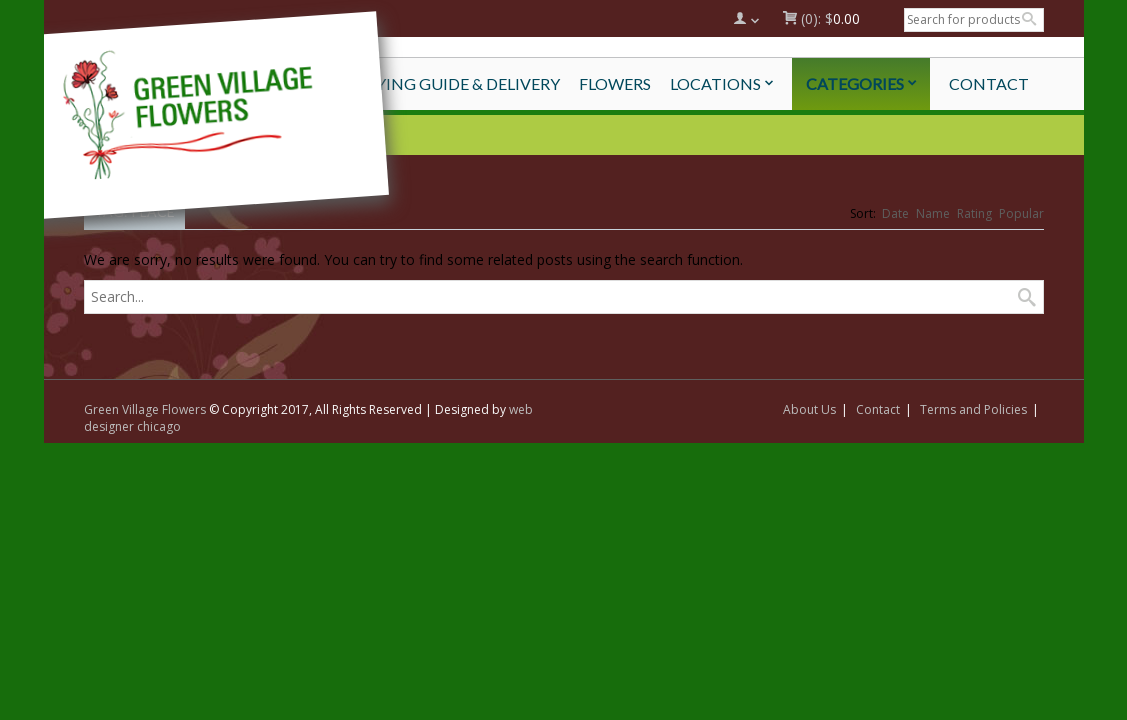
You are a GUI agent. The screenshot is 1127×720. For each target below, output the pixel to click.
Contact (878, 409)
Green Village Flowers (145, 409)
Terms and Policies (973, 409)
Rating (974, 213)
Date (895, 213)
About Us (809, 409)
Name (933, 213)
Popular (1021, 213)
